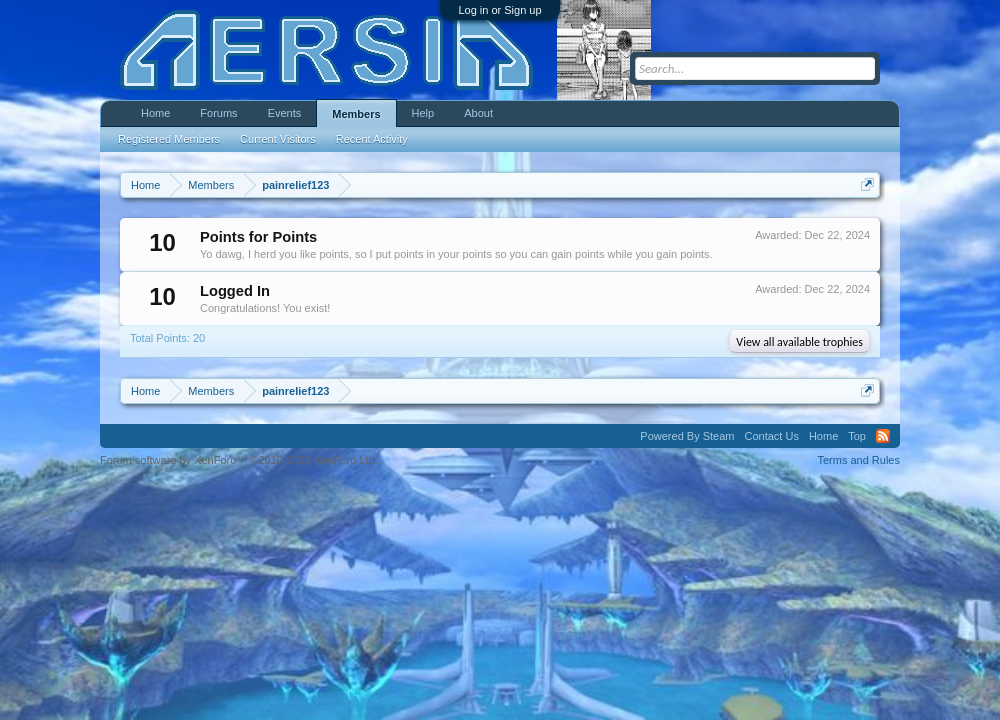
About (478, 113)
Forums (218, 113)
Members (356, 114)
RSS (883, 436)
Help (423, 113)
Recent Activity (372, 139)
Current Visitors (278, 139)
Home (155, 113)
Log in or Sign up (499, 10)
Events (285, 113)
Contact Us (771, 436)
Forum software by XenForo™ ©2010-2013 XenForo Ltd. (239, 460)
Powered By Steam (687, 436)
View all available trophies (799, 342)
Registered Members (169, 139)
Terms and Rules (858, 460)
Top (857, 436)
